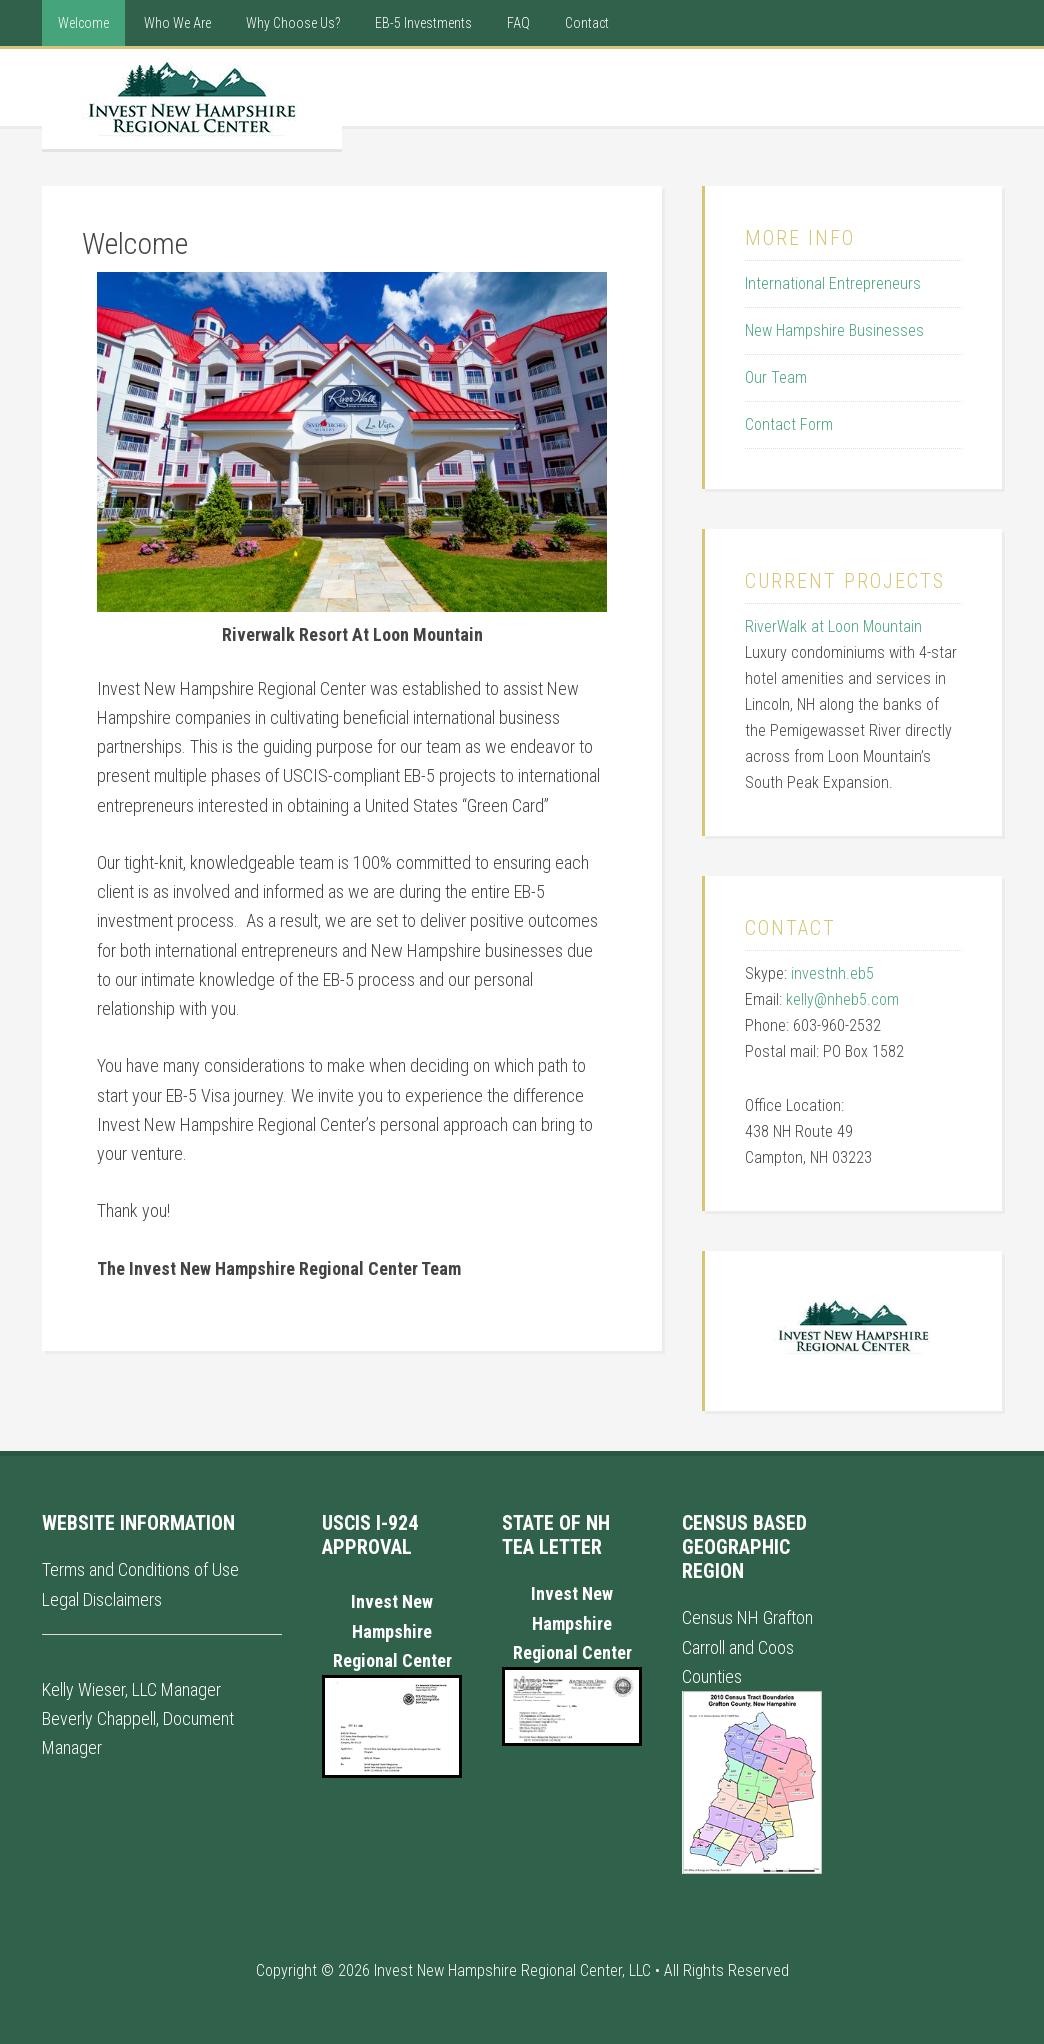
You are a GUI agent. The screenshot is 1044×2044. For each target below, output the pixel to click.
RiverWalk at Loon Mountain (833, 626)
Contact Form (789, 424)
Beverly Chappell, (100, 1718)
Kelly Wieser (83, 1689)
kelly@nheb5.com (842, 999)
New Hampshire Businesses (834, 330)
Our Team (776, 377)
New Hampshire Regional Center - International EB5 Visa (192, 99)
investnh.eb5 (832, 973)
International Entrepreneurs (833, 283)
